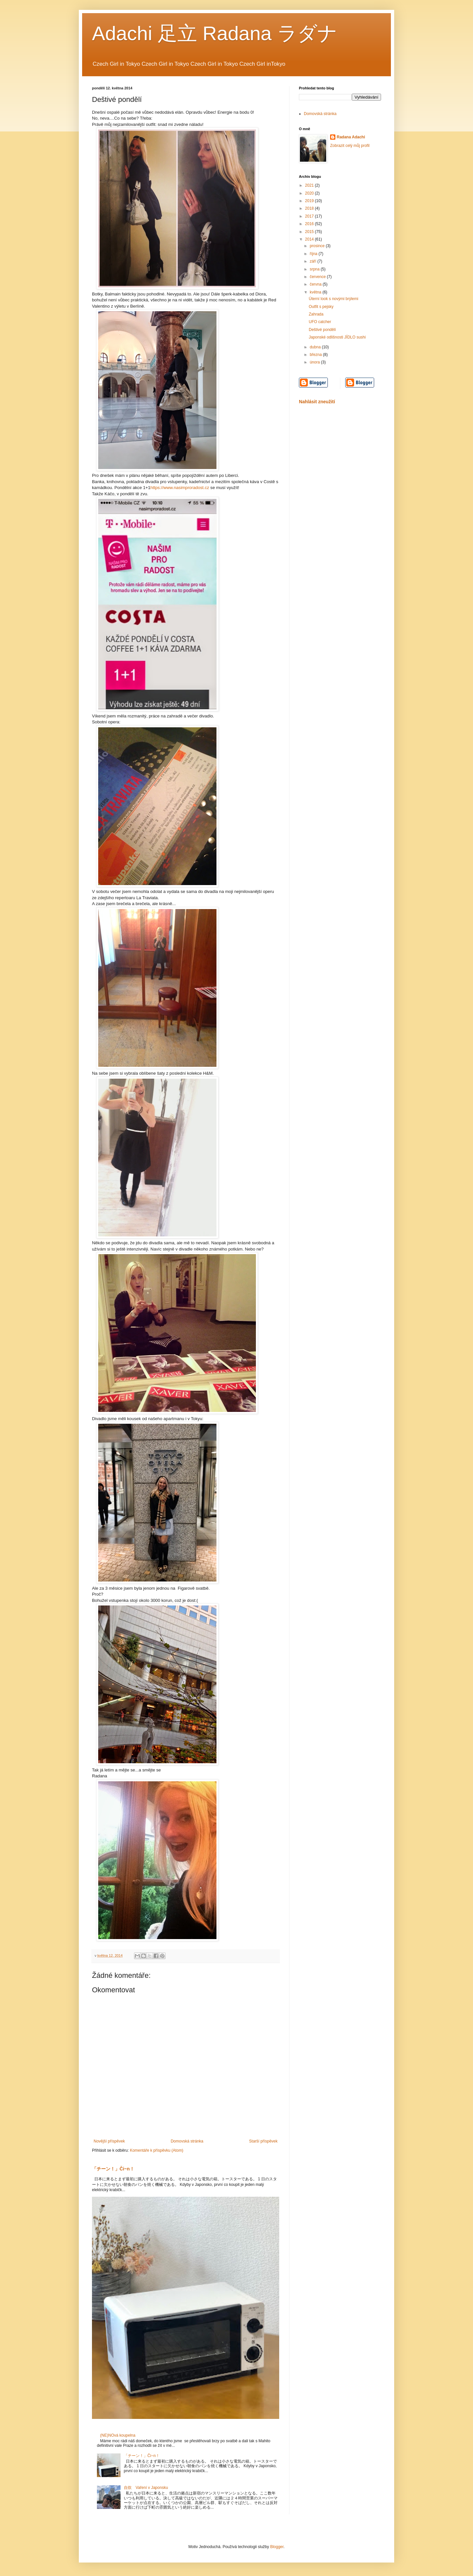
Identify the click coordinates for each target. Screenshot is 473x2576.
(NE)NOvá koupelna (117, 2435)
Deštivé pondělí (322, 329)
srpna (315, 269)
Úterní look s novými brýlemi (333, 298)
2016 (310, 224)
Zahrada (316, 314)
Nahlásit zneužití (317, 401)
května (316, 292)
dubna (316, 347)
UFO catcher (320, 321)
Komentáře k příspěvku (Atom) (156, 2150)
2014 (310, 239)
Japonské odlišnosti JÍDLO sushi (337, 337)
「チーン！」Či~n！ (113, 2168)
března (316, 354)
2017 (310, 216)
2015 (310, 231)
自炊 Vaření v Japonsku (146, 2487)
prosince (318, 246)
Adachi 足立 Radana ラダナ (214, 33)
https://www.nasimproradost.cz (179, 487)
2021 (310, 185)
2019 (310, 201)
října (314, 253)
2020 (310, 193)
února (315, 362)
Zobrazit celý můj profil (350, 145)
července (318, 276)
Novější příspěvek (109, 2141)
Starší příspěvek (263, 2141)
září (313, 261)
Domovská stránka (187, 2141)
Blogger (276, 2546)
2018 (310, 208)
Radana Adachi (351, 137)
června (316, 284)
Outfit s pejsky (321, 306)
